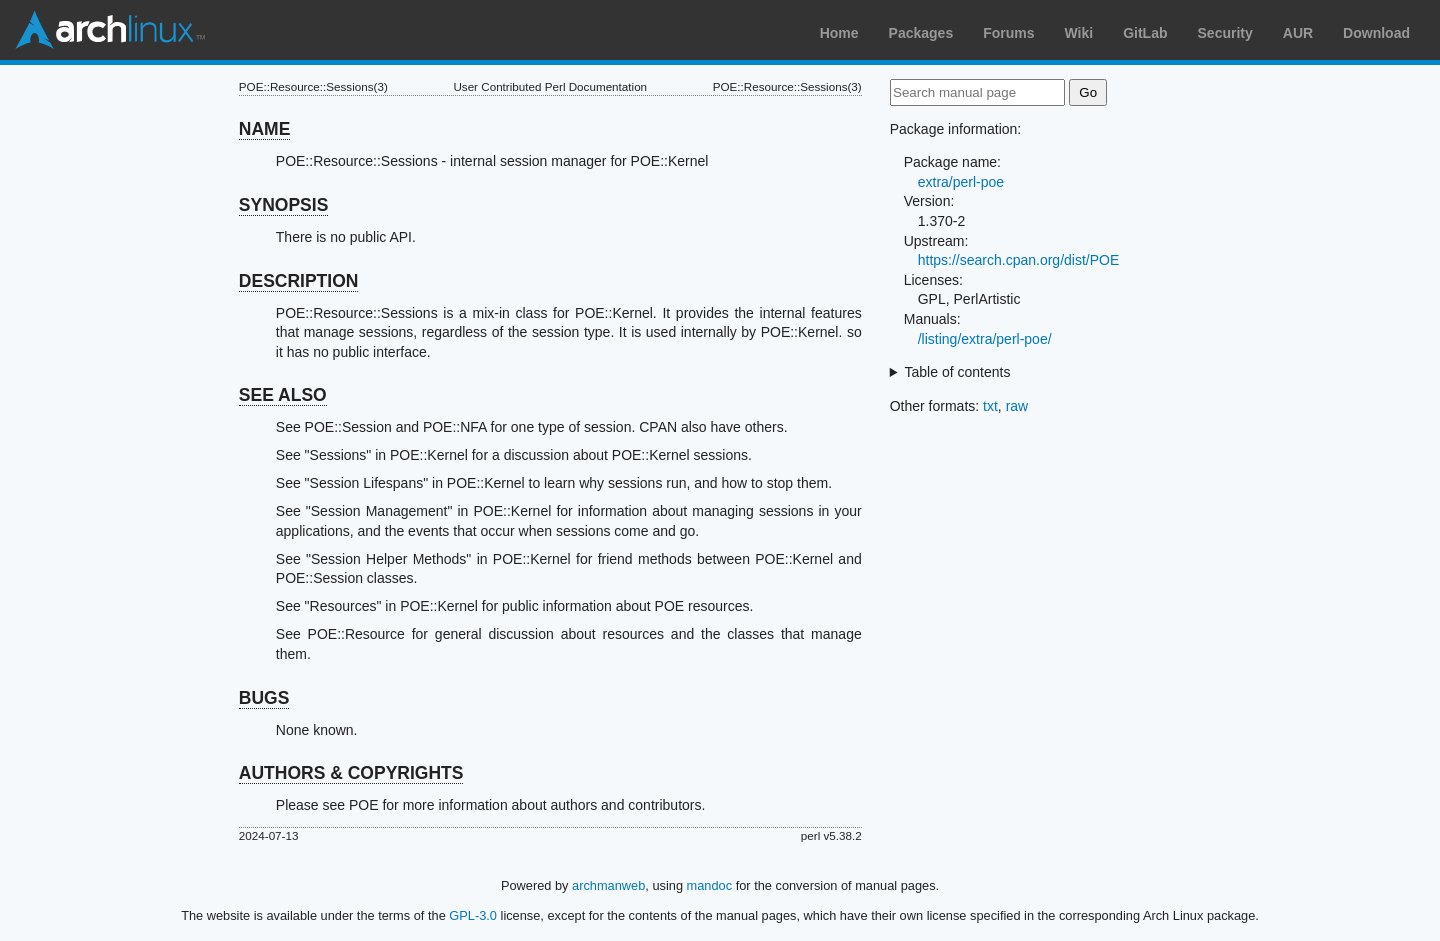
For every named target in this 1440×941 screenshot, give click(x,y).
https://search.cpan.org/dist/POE (1019, 260)
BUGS (264, 698)
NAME (265, 129)
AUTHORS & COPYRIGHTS (351, 773)
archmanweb (608, 885)
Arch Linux (110, 30)
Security (1225, 33)
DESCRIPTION (299, 281)
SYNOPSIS (283, 205)
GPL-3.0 (473, 915)
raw (1017, 406)
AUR (1298, 33)
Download (1376, 33)
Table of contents (958, 372)
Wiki (1079, 33)
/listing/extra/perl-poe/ (985, 339)
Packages (921, 33)
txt (990, 406)
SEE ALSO (283, 395)
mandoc (710, 885)
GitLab (1145, 33)
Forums (1008, 33)
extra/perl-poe (961, 182)
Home (839, 33)
